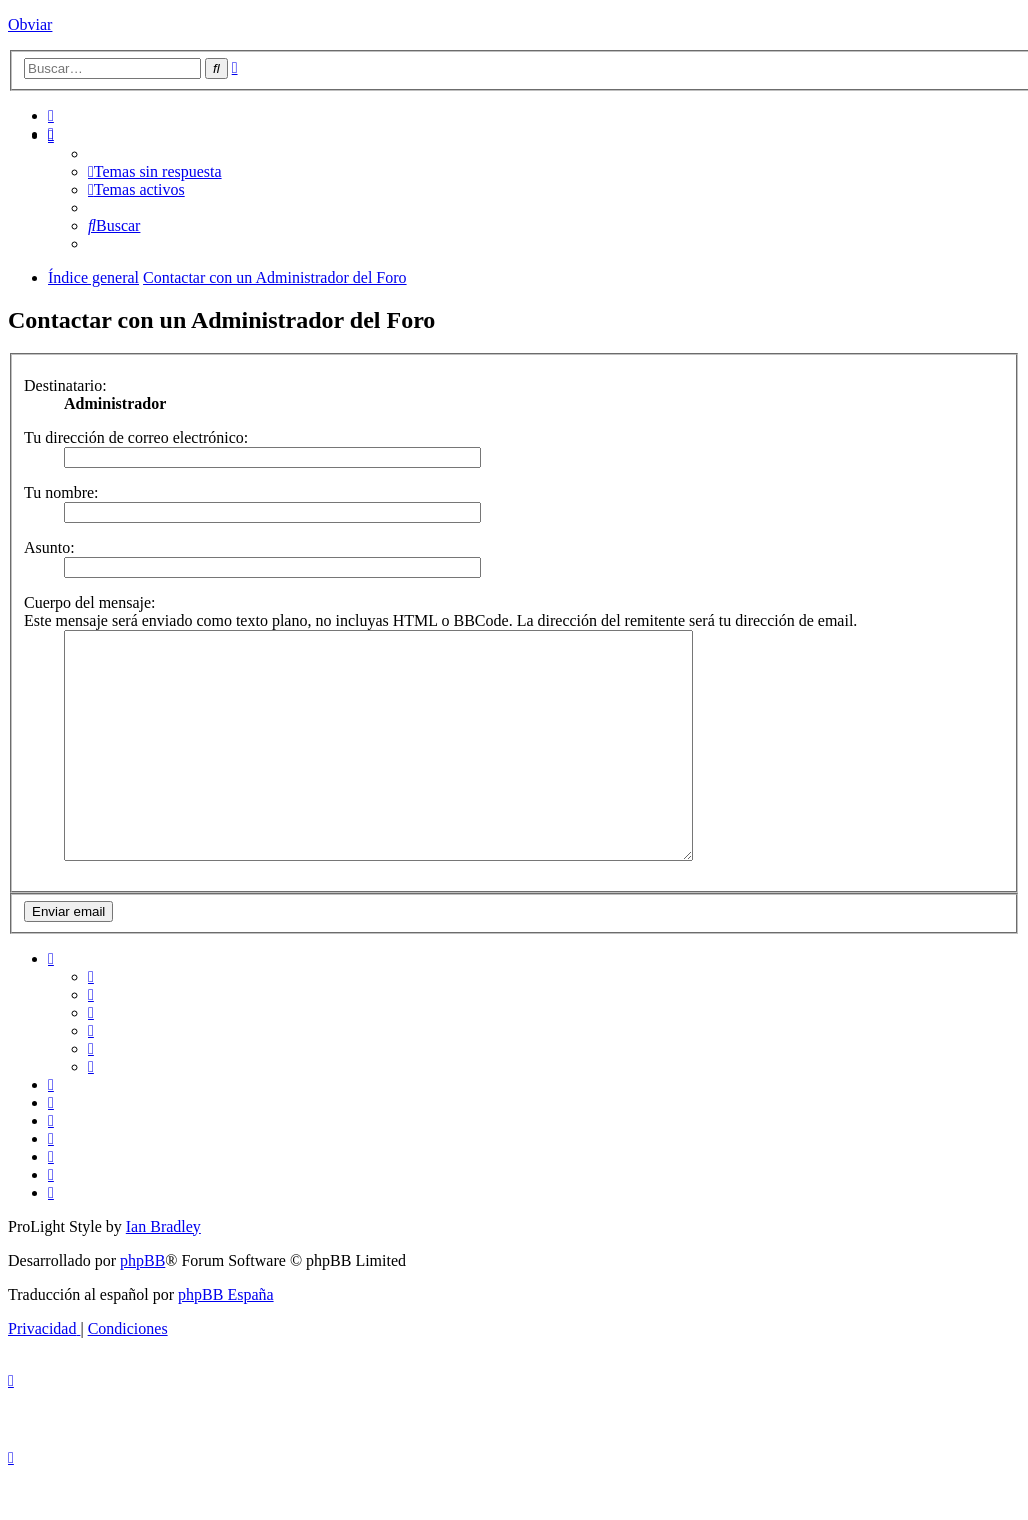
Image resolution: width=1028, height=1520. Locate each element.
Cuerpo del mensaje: (90, 602)
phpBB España (226, 1339)
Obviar (30, 24)
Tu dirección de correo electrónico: (136, 437)
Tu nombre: (61, 492)
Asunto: (49, 547)
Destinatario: (65, 385)
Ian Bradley (163, 1271)
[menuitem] (51, 115)
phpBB (142, 1305)
